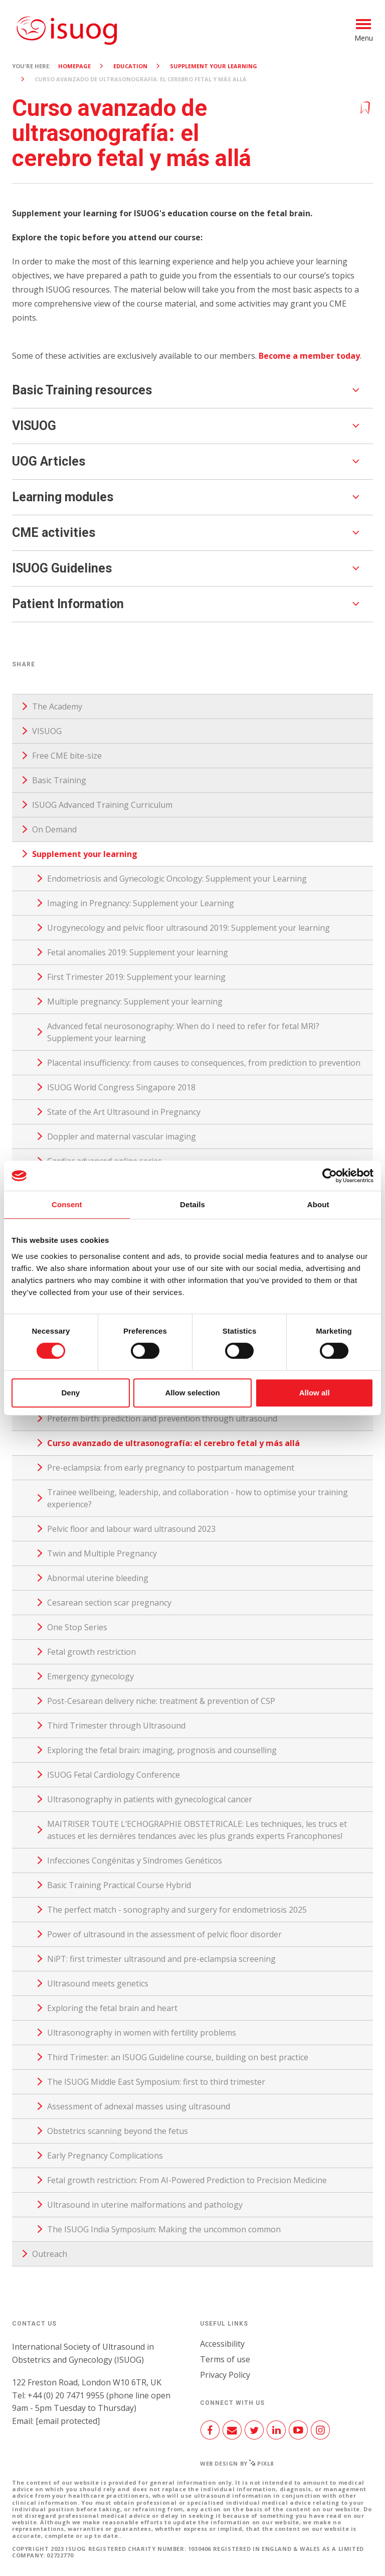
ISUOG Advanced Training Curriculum (102, 804)
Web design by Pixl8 (237, 2463)
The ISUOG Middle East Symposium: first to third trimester (156, 2081)
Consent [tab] (67, 1204)
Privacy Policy (225, 2374)
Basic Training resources (82, 390)
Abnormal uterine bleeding (97, 1578)
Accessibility (222, 2343)
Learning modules (62, 497)
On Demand (54, 829)
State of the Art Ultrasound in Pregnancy (124, 1111)
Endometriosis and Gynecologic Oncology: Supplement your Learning (177, 878)
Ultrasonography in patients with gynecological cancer (149, 1799)
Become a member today (309, 355)
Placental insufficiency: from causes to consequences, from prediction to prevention (203, 1062)
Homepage (74, 66)
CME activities (53, 532)
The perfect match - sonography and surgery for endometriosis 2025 (177, 1909)
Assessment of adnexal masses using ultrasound (138, 2106)
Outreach (49, 2253)
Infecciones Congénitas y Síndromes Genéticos (134, 1860)
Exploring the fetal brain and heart (112, 2008)
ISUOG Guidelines (62, 568)
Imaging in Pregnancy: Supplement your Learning (140, 903)
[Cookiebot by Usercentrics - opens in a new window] (329, 1175)
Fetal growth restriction (91, 1651)
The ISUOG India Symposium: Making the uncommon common (164, 2229)
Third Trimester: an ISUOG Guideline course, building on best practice (177, 2057)
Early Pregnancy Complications (105, 2155)
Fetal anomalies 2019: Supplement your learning (137, 952)
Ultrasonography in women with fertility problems (141, 2032)
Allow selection (192, 1392)
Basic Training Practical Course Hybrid (119, 1885)
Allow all (314, 1392)
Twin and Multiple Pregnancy (102, 1553)
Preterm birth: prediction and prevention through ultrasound (162, 1418)
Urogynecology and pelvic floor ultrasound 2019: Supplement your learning (188, 927)
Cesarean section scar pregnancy (109, 1602)
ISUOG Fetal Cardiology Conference (113, 1774)
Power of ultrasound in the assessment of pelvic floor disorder (164, 1934)
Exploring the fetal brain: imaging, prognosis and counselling (162, 1750)
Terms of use (225, 2359)
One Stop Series (77, 1627)
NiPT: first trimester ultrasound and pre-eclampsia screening (161, 1958)
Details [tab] (192, 1204)
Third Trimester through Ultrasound (116, 1725)
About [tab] (318, 1204)
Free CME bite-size (67, 755)
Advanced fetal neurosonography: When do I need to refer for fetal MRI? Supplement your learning (183, 1032)
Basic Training (59, 780)
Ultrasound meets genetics (97, 1983)
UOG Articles (48, 461)
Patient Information (68, 604)
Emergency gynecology (90, 1676)
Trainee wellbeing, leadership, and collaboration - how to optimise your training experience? (197, 1498)
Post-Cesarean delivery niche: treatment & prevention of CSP (161, 1700)
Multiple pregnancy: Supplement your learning (135, 1001)
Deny (70, 1392)
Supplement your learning (213, 66)
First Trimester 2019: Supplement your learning (136, 976)
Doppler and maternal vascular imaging (121, 1136)
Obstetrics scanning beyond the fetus (117, 2130)
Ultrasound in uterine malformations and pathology (145, 2204)
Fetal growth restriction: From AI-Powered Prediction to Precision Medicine (187, 2180)
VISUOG (34, 425)
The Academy (57, 706)
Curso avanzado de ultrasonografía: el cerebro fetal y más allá (173, 1443)
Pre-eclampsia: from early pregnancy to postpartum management (170, 1467)
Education (130, 66)
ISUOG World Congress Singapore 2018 (121, 1087)
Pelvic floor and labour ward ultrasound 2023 (131, 1528)
